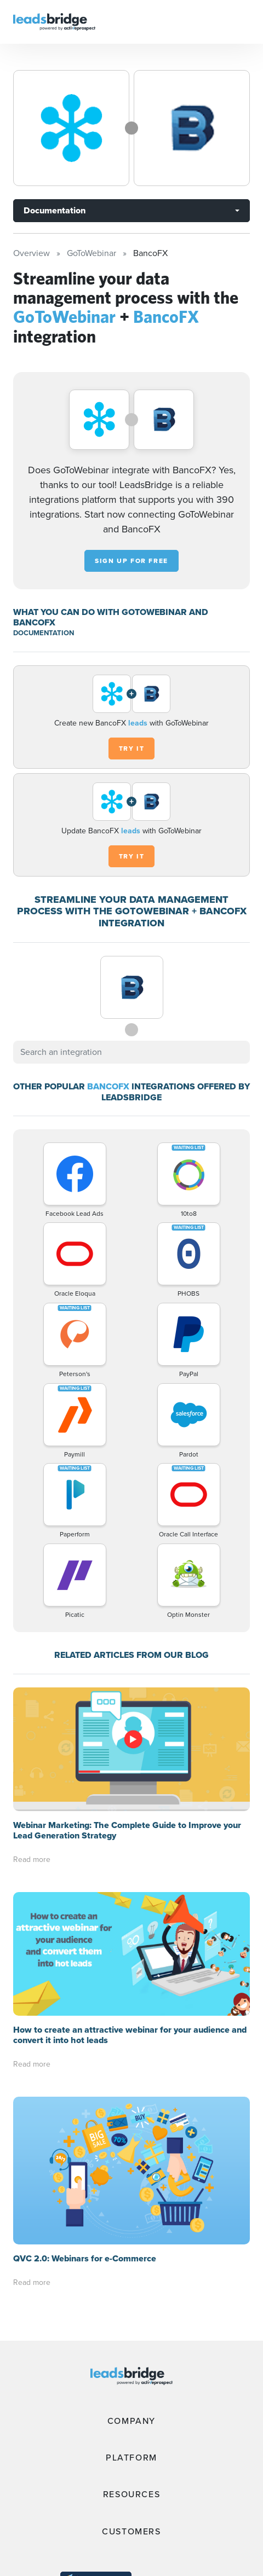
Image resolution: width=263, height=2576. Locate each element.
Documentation (54, 210)
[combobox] (131, 1052)
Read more (31, 1859)
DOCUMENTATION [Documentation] (43, 633)
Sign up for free (131, 561)
